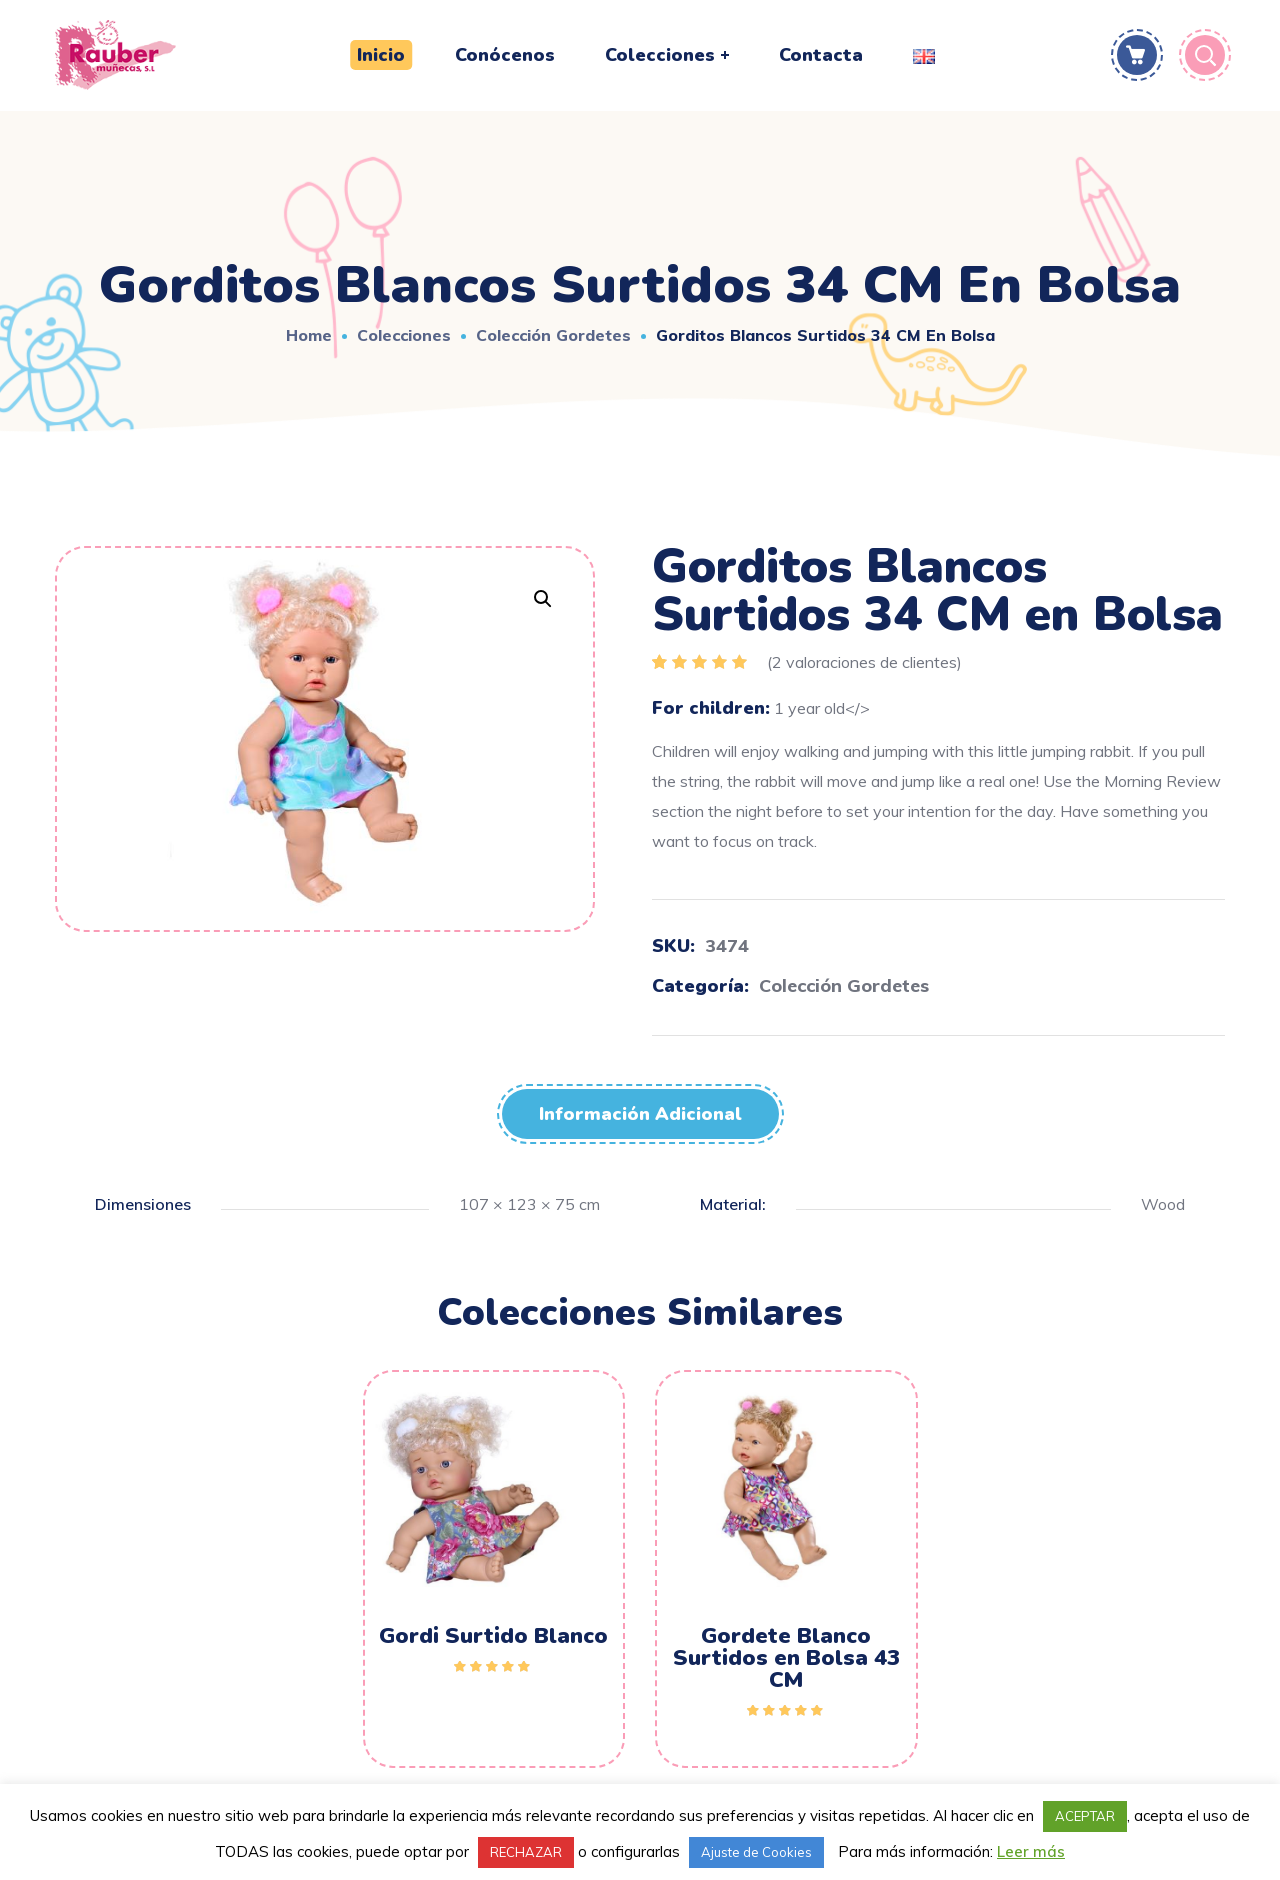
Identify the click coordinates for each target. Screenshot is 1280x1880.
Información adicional (640, 1114)
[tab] (640, 1114)
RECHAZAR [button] (526, 1852)
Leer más (1031, 1851)
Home (309, 335)
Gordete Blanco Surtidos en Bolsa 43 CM (786, 1658)
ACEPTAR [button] (1085, 1816)
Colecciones (404, 335)
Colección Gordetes (553, 335)
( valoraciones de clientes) (864, 662)
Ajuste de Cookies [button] (756, 1852)
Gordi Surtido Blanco (493, 1636)
